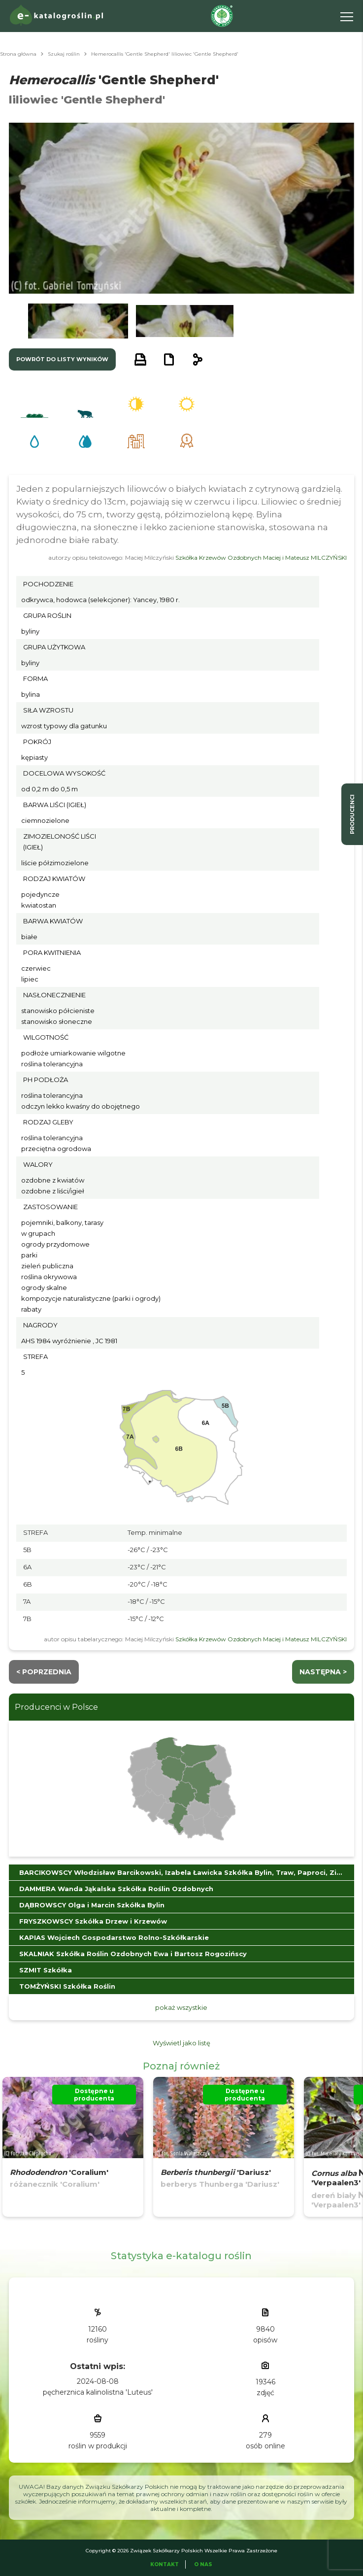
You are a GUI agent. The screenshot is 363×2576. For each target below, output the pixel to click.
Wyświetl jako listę (181, 2043)
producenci (352, 814)
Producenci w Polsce (56, 1707)
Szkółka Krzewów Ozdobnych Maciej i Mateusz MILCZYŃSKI (261, 557)
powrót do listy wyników (62, 359)
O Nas (203, 2564)
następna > (323, 1671)
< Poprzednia (43, 1671)
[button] (78, 321)
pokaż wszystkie (181, 2007)
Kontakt (164, 2564)
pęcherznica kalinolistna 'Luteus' (98, 2392)
